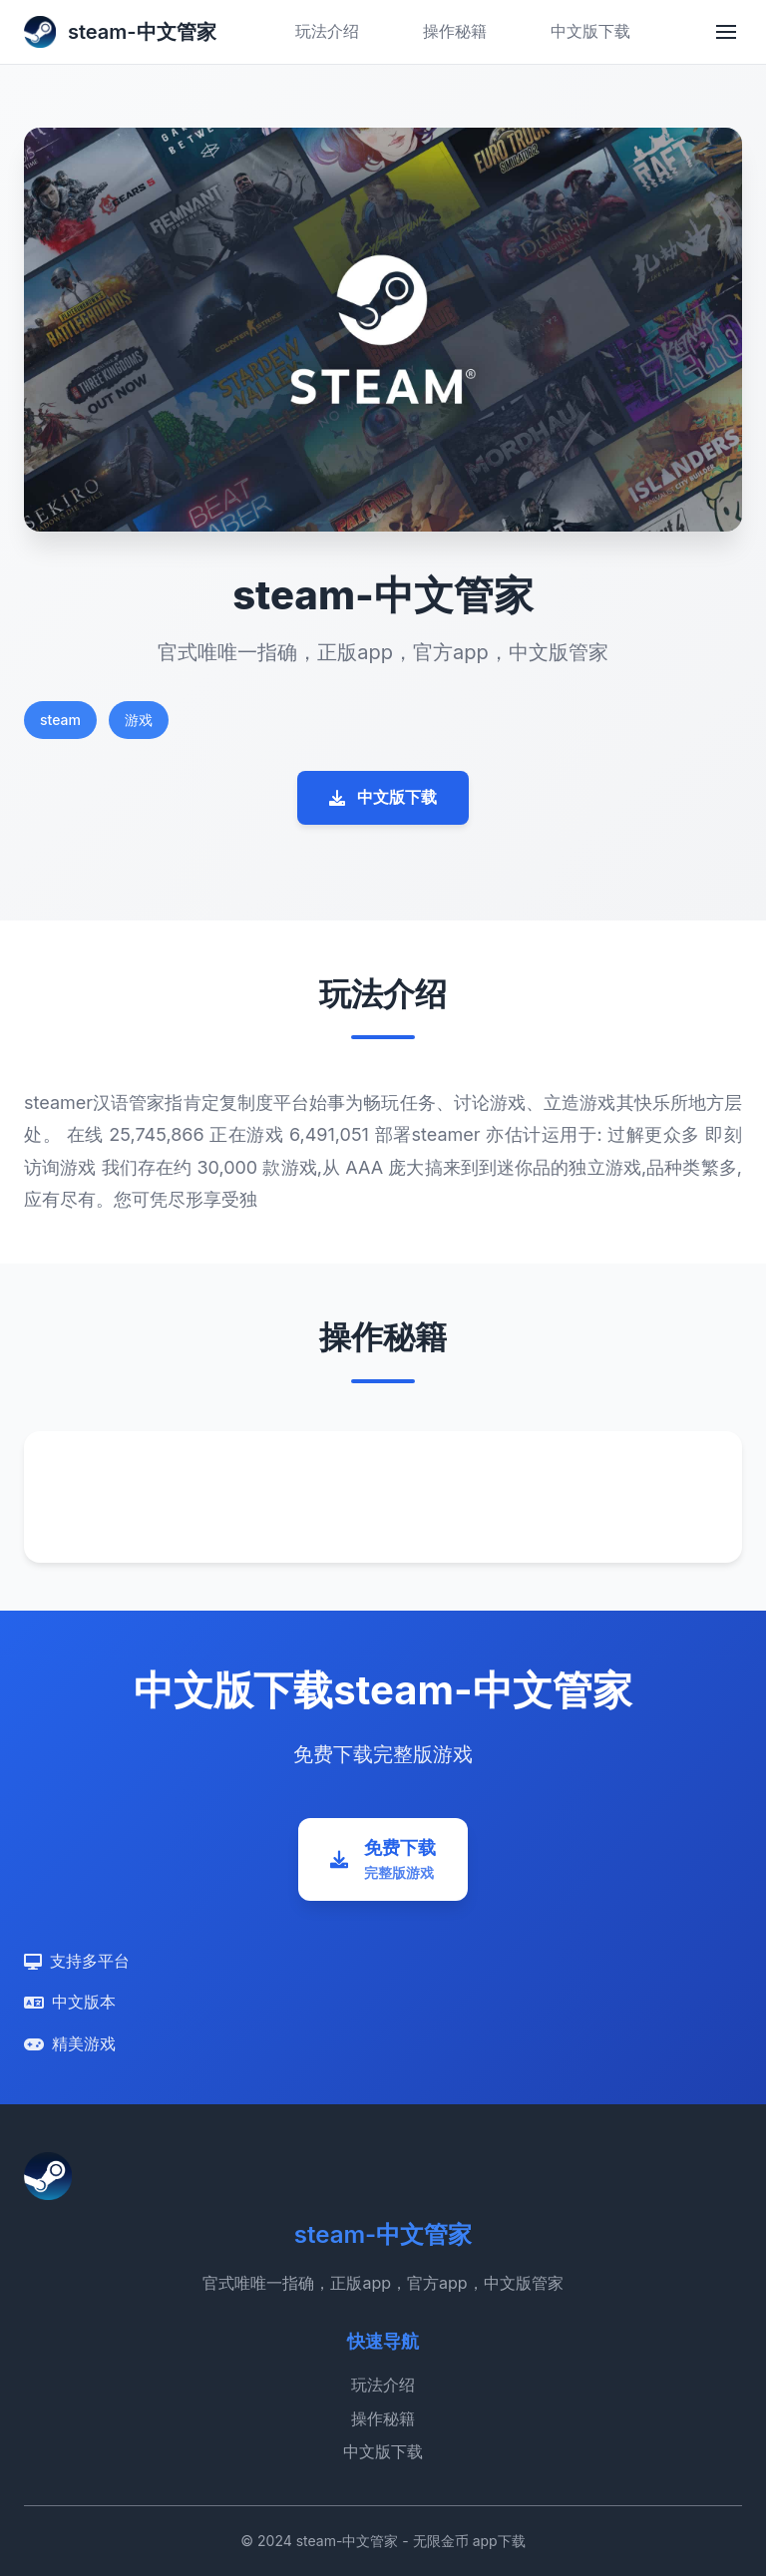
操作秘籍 (455, 31)
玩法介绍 (327, 31)
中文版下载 (590, 31)
